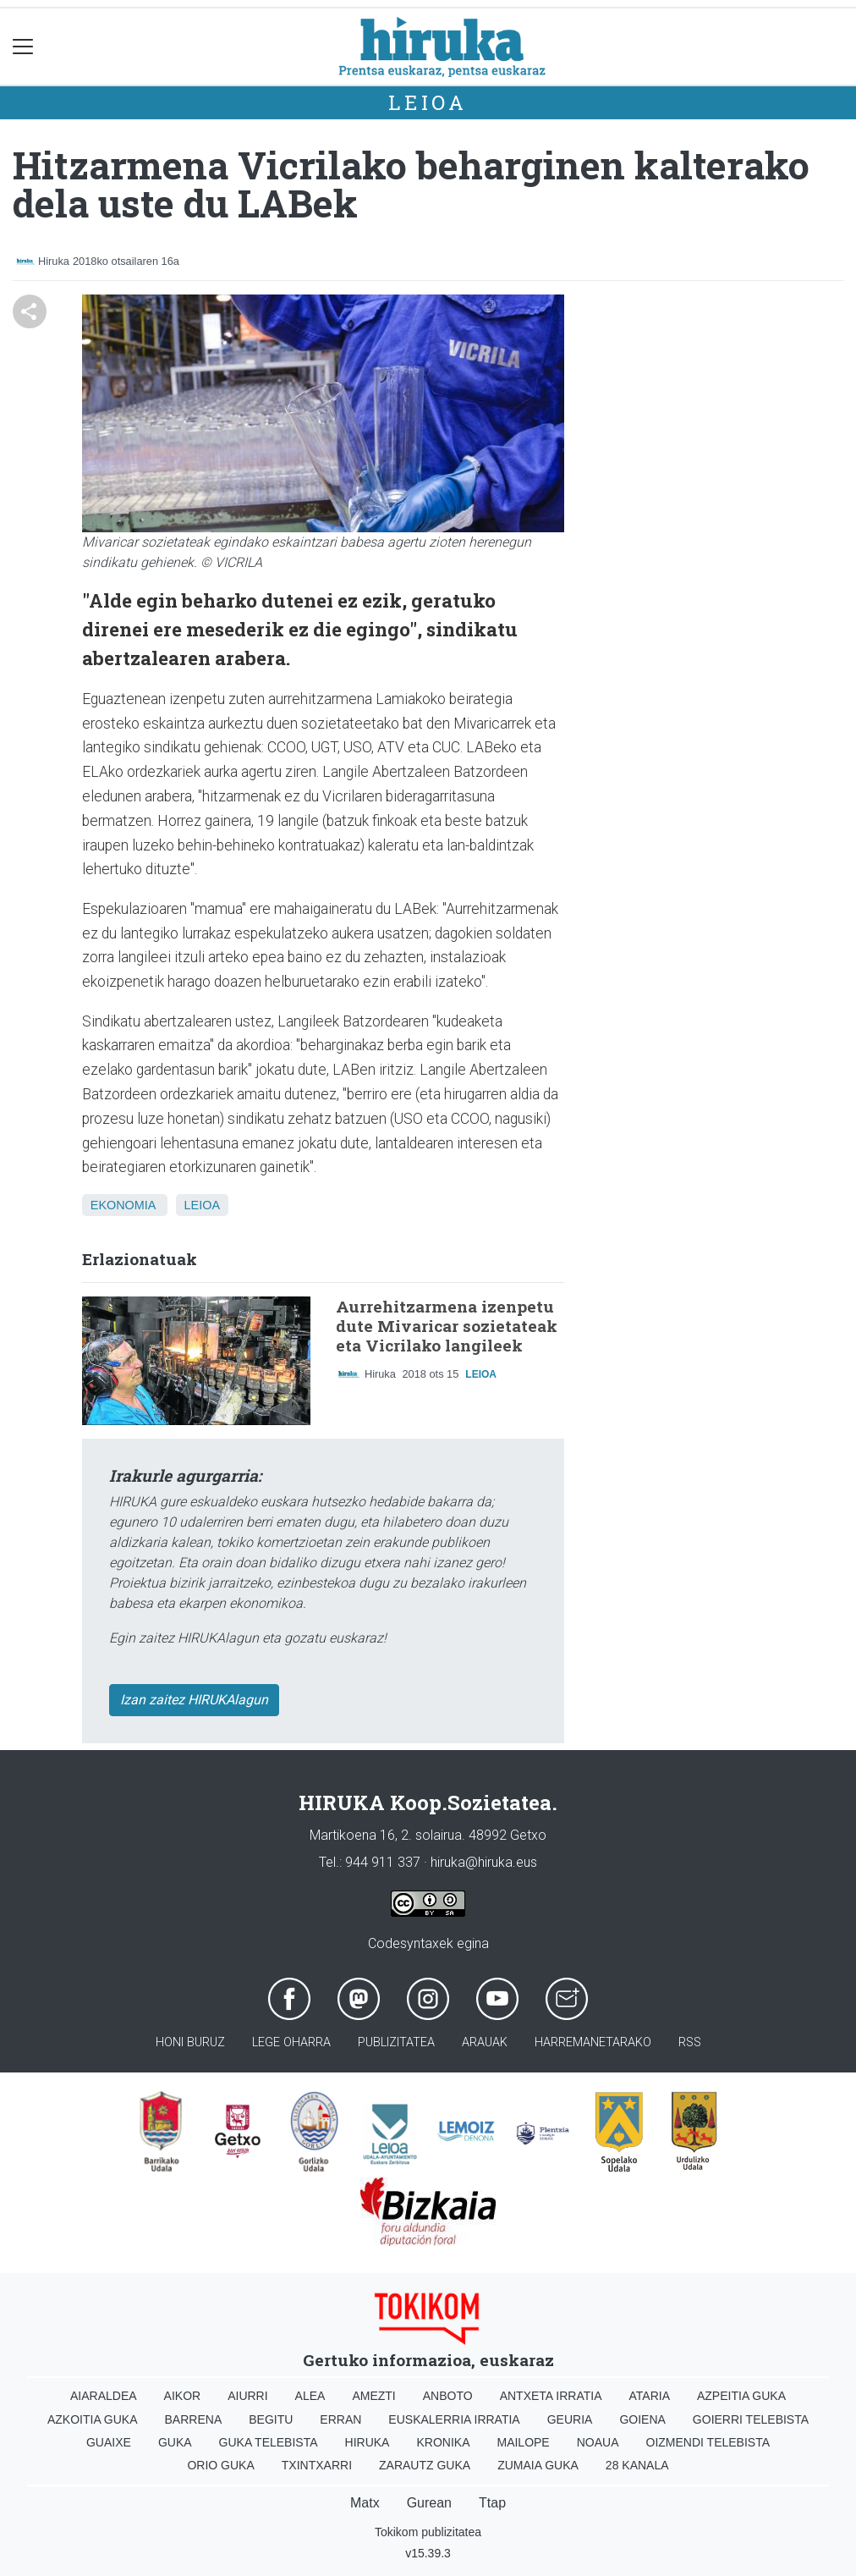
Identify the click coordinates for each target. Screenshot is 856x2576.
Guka (175, 2442)
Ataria (649, 2396)
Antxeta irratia (551, 2396)
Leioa (428, 102)
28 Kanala (637, 2465)
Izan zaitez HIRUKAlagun (194, 1700)
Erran (340, 2419)
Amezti (373, 2396)
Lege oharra (291, 2042)
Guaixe (108, 2442)
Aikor (182, 2396)
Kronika (442, 2442)
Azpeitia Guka (741, 2396)
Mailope (523, 2442)
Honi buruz (190, 2042)
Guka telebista (268, 2442)
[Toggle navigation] (23, 47)
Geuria (570, 2419)
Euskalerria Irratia (453, 2419)
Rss (689, 2042)
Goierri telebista (751, 2419)
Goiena (642, 2419)
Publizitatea (396, 2042)
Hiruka (367, 2442)
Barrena (193, 2419)
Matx (365, 2503)
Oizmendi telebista (708, 2442)
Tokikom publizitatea (428, 2532)
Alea (310, 2396)
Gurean (429, 2503)
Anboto (448, 2396)
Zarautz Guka (424, 2465)
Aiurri (247, 2396)
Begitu (271, 2419)
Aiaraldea (103, 2396)
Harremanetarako (593, 2042)
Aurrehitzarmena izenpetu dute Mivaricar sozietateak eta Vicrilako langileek (446, 1326)
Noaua (598, 2442)
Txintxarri (317, 2465)
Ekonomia (123, 1205)
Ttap (492, 2503)
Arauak (485, 2042)
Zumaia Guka (538, 2465)
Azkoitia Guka (92, 2419)
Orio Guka (220, 2465)
